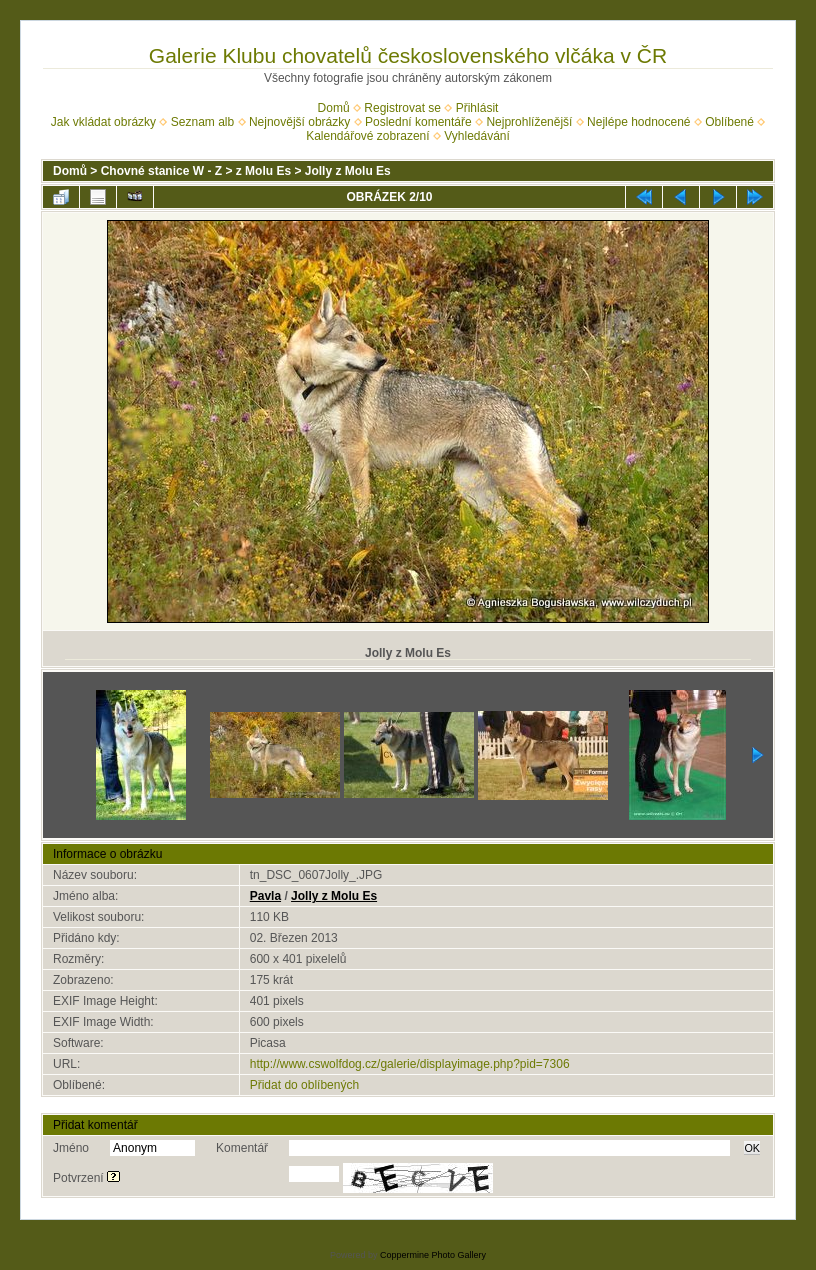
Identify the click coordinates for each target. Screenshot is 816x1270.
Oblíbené (729, 122)
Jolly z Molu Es (348, 171)
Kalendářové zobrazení (367, 136)
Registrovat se (402, 108)
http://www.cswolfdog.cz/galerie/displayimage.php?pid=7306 (410, 1064)
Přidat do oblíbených (304, 1085)
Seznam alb (202, 122)
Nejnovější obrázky (299, 122)
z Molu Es (263, 171)
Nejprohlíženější (529, 122)
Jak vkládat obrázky (103, 122)
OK (752, 1148)
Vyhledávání (477, 136)
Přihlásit (477, 108)
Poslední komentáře (418, 122)
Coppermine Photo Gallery (433, 1255)
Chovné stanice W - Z (161, 171)
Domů (334, 108)
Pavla (265, 896)
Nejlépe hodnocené (638, 122)
